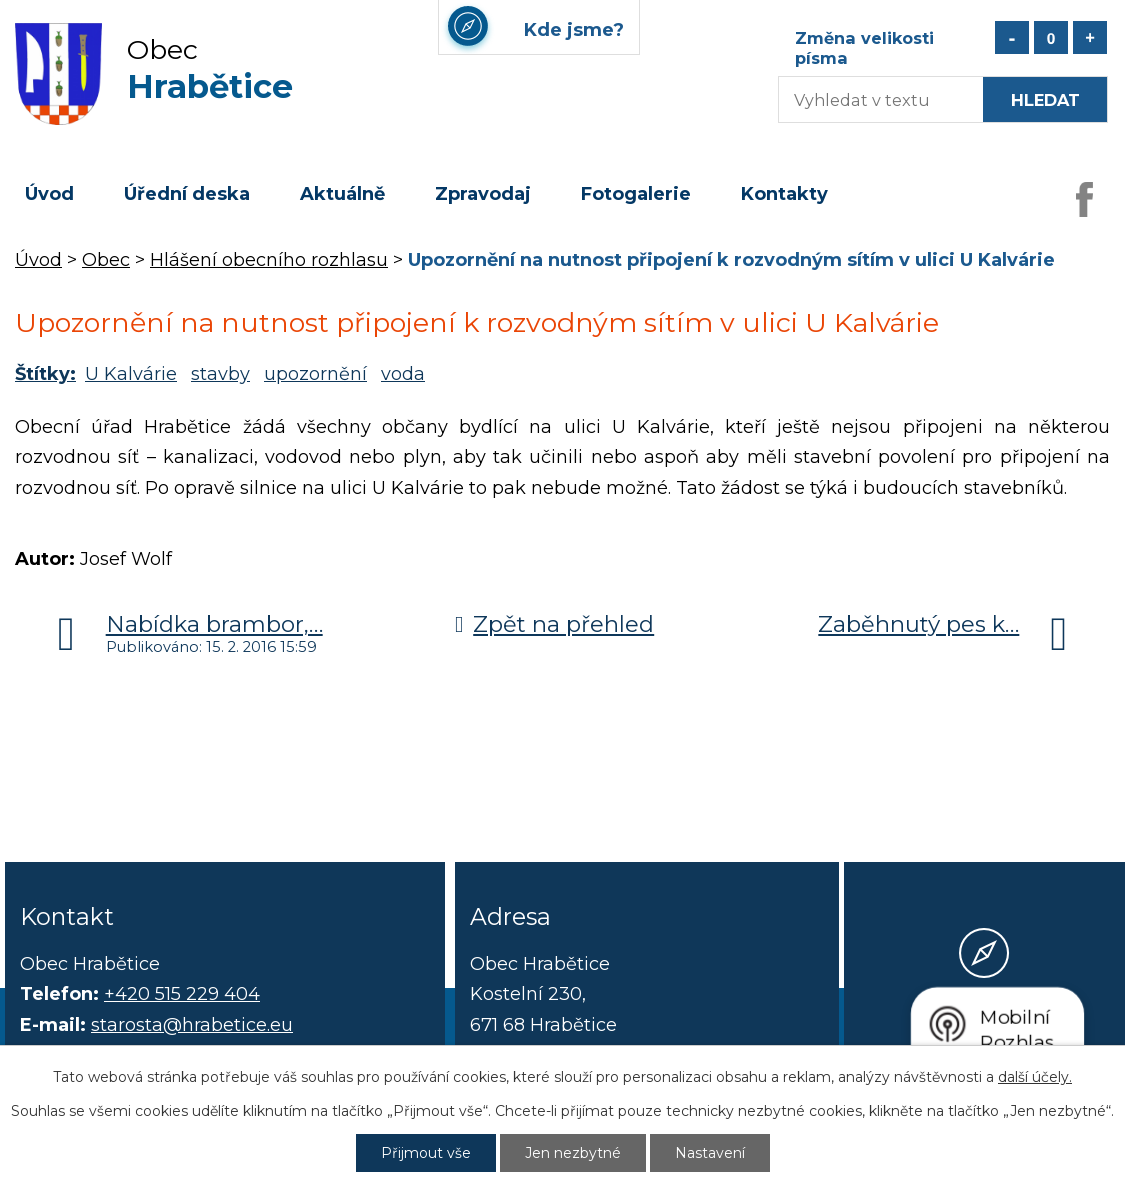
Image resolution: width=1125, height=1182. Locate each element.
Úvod (49, 194)
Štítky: (45, 374)
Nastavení (710, 1153)
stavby (220, 374)
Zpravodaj (483, 194)
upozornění (315, 374)
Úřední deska (187, 194)
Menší (1012, 37)
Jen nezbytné (573, 1153)
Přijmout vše (426, 1153)
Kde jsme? (984, 1027)
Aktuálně (342, 194)
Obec (106, 260)
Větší (1090, 37)
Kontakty (784, 194)
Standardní (1051, 37)
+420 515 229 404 (182, 994)
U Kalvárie (131, 374)
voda (403, 374)
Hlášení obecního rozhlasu (269, 260)
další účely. (1035, 1077)
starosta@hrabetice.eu (192, 1025)
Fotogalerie (636, 194)
